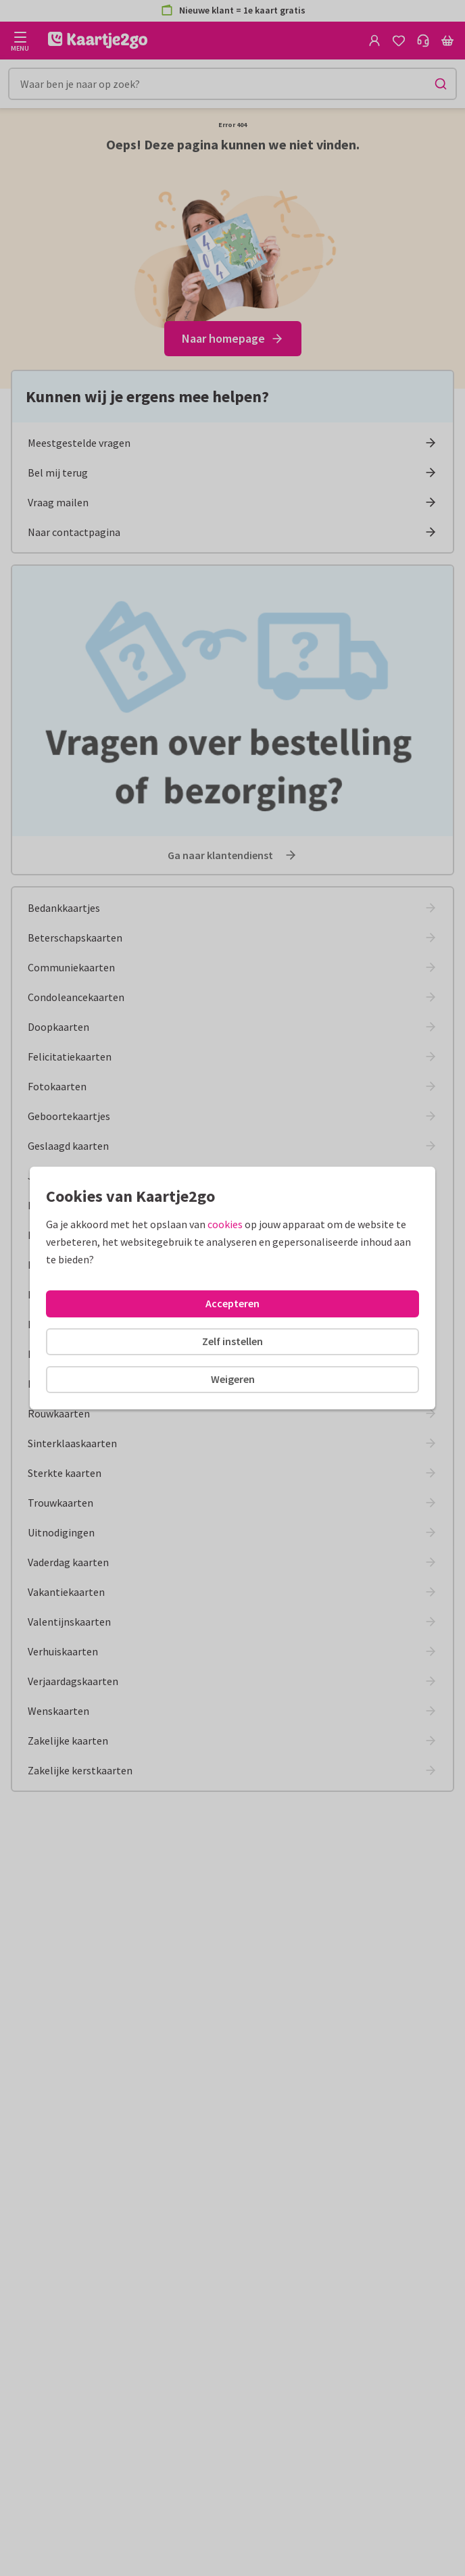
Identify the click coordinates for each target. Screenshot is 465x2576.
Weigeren (233, 1379)
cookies (225, 1224)
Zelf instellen (232, 1341)
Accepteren (232, 1303)
